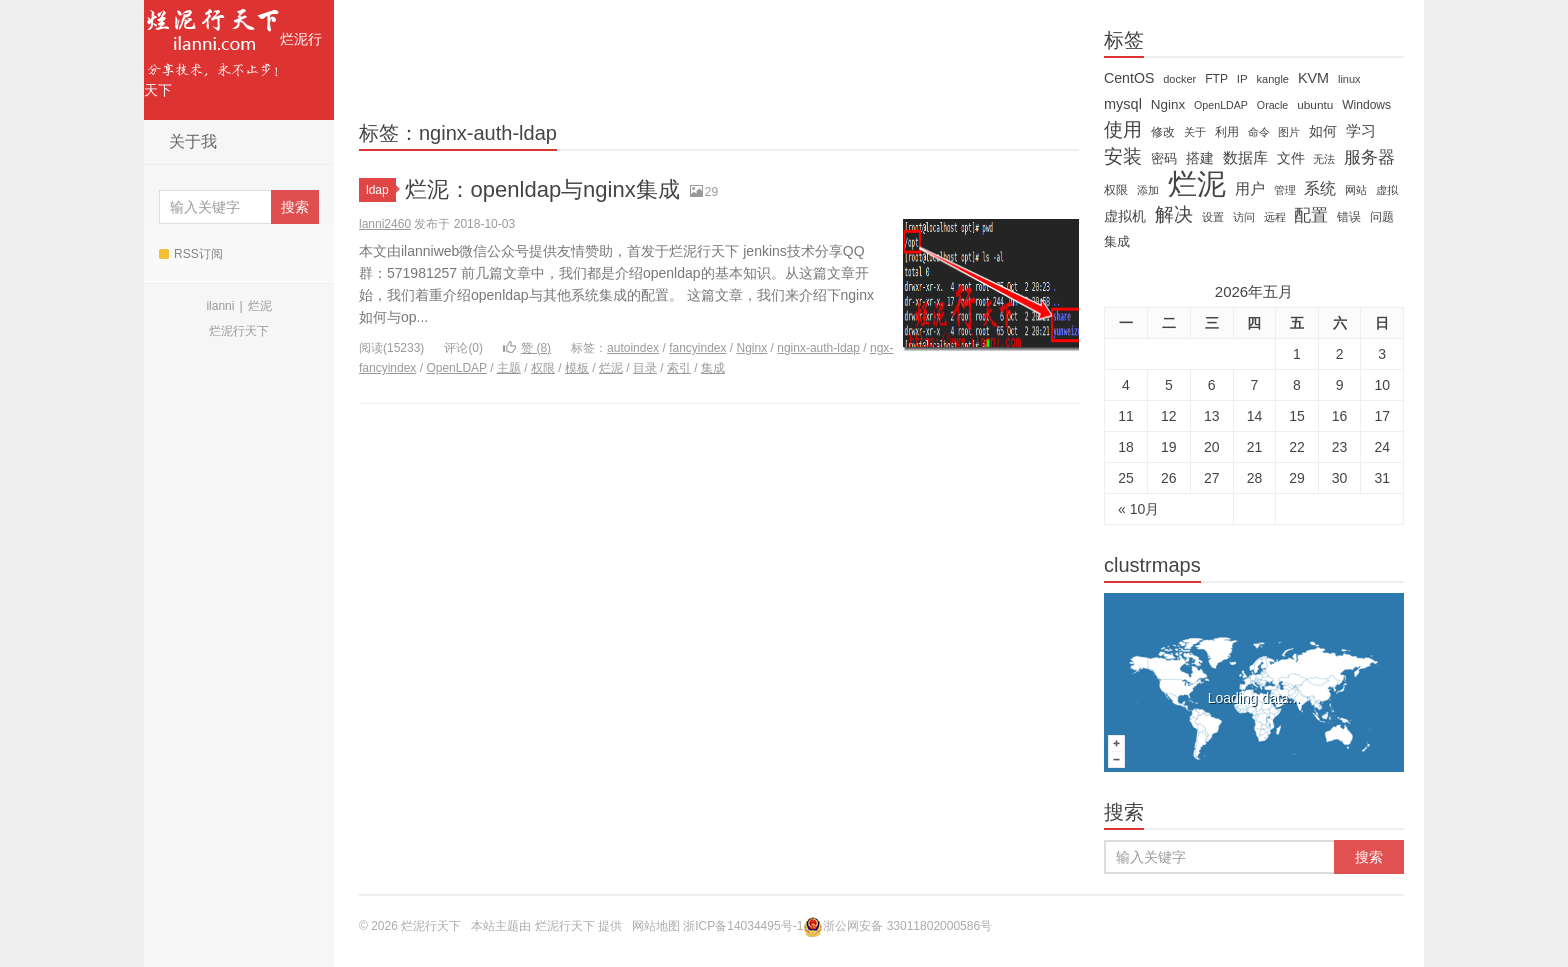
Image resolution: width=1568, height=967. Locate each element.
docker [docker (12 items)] (1179, 79)
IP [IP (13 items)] (1242, 79)
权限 (543, 368)
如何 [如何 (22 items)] (1323, 131)
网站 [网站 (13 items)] (1356, 190)
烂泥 (260, 306)
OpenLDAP (456, 368)
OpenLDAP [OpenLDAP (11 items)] (1221, 105)
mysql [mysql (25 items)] (1123, 104)
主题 (509, 368)
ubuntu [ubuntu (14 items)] (1315, 105)
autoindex (633, 348)
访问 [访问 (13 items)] (1244, 217)
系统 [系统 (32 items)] (1320, 188)
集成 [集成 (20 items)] (1117, 241)
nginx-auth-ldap (818, 348)
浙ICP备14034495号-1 (743, 926)
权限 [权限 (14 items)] (1116, 190)
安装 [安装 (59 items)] (1123, 157)
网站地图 (656, 926)
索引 (679, 368)
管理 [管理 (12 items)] (1285, 190)
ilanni (220, 306)
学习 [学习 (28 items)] (1361, 130)
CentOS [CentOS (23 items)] (1129, 78)
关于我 (193, 141)
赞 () (527, 348)
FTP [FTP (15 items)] (1216, 79)
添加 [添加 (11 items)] (1148, 190)
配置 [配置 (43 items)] (1311, 215)
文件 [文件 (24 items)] (1291, 158)
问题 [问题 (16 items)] (1382, 217)
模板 (577, 368)
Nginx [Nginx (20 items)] (1168, 104)
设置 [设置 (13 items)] (1213, 217)
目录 (645, 368)
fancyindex (697, 348)
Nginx (752, 348)
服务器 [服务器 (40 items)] (1369, 157)
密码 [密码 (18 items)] (1164, 158)
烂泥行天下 (233, 49)
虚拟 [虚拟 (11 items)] (1387, 190)
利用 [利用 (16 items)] (1227, 132)
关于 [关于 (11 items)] (1195, 132)
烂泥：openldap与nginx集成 (542, 189)
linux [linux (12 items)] (1349, 79)
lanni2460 (385, 224)
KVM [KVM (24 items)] (1313, 78)
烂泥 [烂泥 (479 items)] (1197, 184)
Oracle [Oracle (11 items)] (1272, 105)
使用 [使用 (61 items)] (1123, 130)
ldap (381, 190)
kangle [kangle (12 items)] (1273, 79)
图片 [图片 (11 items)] (1289, 132)
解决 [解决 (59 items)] (1174, 215)
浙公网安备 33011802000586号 (907, 926)
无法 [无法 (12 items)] (1324, 159)
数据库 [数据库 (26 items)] (1245, 158)
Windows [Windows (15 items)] (1366, 105)
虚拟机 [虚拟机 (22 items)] (1125, 216)
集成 (713, 368)
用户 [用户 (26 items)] (1250, 189)
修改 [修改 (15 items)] (1163, 132)
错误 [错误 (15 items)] (1349, 217)
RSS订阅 (191, 254)
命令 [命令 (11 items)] (1259, 132)
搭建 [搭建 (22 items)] (1200, 158)
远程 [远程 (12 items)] (1275, 217)
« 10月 (1138, 509)
